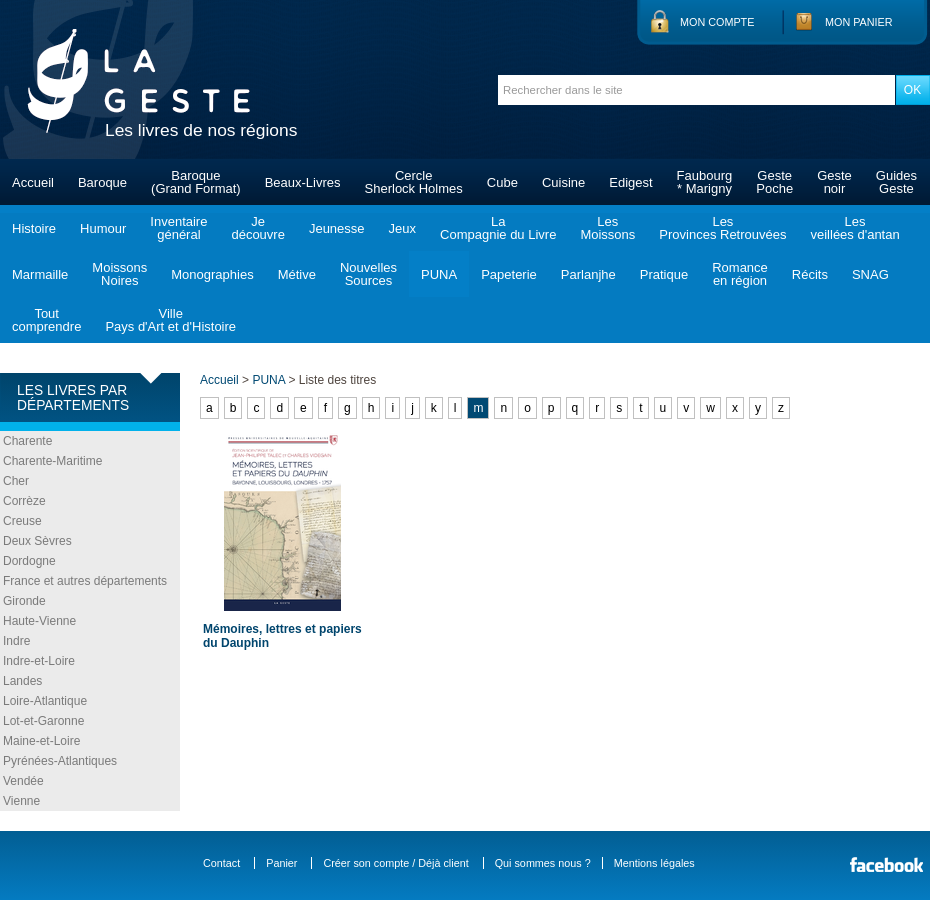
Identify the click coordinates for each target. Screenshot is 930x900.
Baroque (102, 182)
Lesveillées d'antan (854, 228)
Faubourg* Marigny (705, 182)
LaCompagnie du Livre (498, 228)
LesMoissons (607, 228)
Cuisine (563, 182)
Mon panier (859, 22)
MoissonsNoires (119, 274)
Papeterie (509, 274)
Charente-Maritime (52, 461)
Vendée (23, 781)
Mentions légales (654, 863)
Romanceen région (740, 274)
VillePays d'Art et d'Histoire (170, 320)
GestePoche (774, 182)
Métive (297, 274)
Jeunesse (337, 228)
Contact (221, 863)
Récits (810, 274)
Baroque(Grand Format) (196, 182)
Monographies (212, 274)
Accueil (33, 182)
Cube (502, 182)
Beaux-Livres (303, 182)
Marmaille (40, 274)
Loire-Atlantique (45, 701)
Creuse (22, 521)
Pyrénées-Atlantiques (60, 761)
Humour (103, 228)
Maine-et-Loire (41, 741)
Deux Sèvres (37, 541)
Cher (16, 481)
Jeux (402, 228)
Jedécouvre (257, 228)
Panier (281, 863)
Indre (16, 641)
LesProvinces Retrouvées (722, 228)
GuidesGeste (896, 182)
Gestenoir (834, 182)
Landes (22, 681)
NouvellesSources (368, 274)
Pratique (664, 274)
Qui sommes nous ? (543, 863)
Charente (27, 441)
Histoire (34, 228)
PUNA (439, 274)
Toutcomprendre (46, 320)
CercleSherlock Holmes (414, 182)
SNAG (870, 274)
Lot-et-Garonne (43, 721)
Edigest (630, 182)
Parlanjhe (588, 274)
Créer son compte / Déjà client (395, 863)
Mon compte (717, 22)
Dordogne (29, 561)
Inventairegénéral (178, 228)
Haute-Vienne (39, 621)
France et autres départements (85, 581)
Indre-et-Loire (39, 661)
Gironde (24, 601)
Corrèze (24, 501)
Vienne (21, 801)
